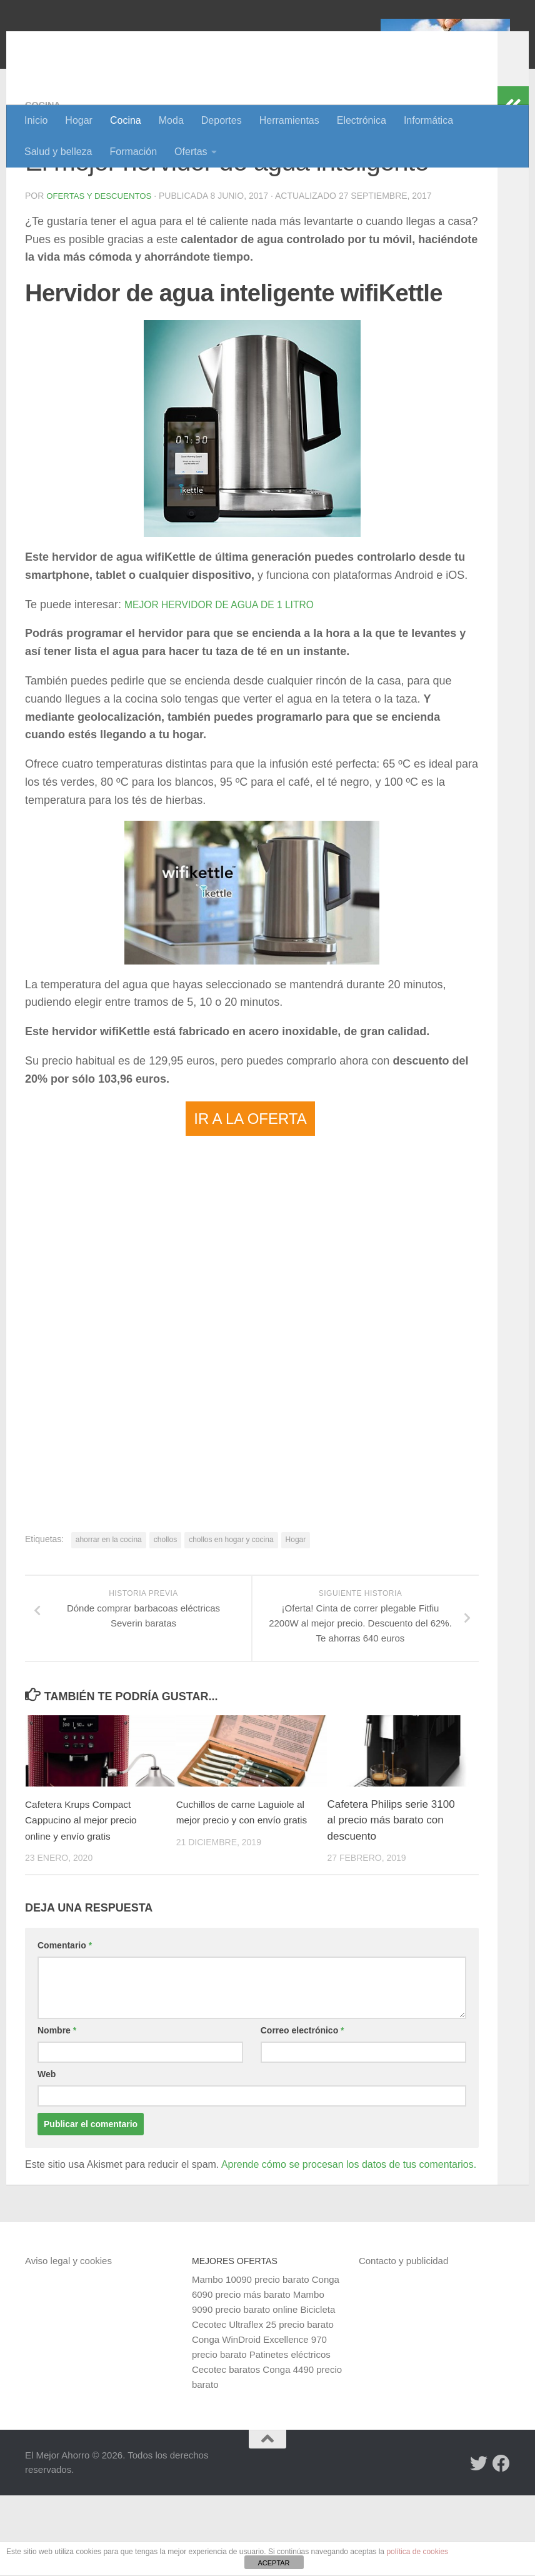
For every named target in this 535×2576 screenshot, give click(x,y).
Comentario (65, 2026)
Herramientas (289, 120)
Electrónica (361, 120)
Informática (428, 120)
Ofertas (190, 151)
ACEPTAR (273, 2563)
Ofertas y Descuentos (102, 277)
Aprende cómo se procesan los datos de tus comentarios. (348, 2245)
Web (47, 2155)
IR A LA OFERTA (250, 1199)
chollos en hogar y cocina (231, 1620)
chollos (165, 1620)
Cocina (125, 120)
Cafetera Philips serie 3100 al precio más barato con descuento (391, 1901)
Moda (171, 120)
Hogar (78, 120)
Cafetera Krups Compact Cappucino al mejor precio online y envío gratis (87, 1901)
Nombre (57, 2111)
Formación (134, 151)
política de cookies (417, 2551)
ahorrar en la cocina (109, 1620)
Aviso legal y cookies (68, 2341)
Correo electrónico (302, 2111)
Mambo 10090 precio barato (250, 2360)
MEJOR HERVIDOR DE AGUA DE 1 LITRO (233, 685)
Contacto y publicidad (403, 2341)
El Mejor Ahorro (120, 43)
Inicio (36, 120)
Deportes (221, 120)
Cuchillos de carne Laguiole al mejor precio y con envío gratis (241, 1901)
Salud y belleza (58, 151)
